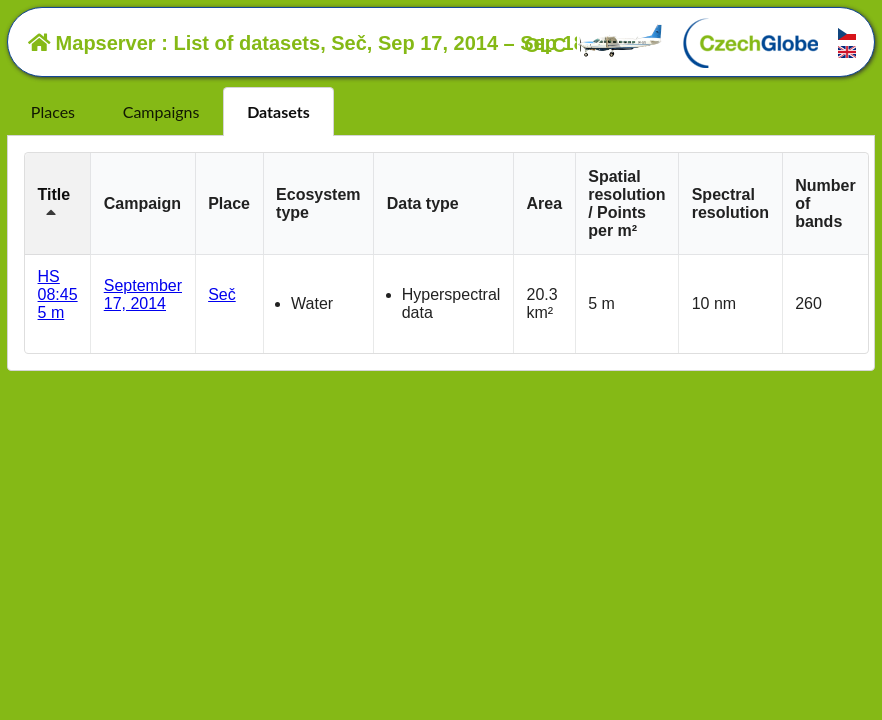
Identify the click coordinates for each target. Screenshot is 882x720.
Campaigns (161, 111)
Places (53, 111)
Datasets (278, 111)
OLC (594, 45)
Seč (222, 294)
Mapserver (92, 43)
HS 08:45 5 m (58, 294)
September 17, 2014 (143, 294)
